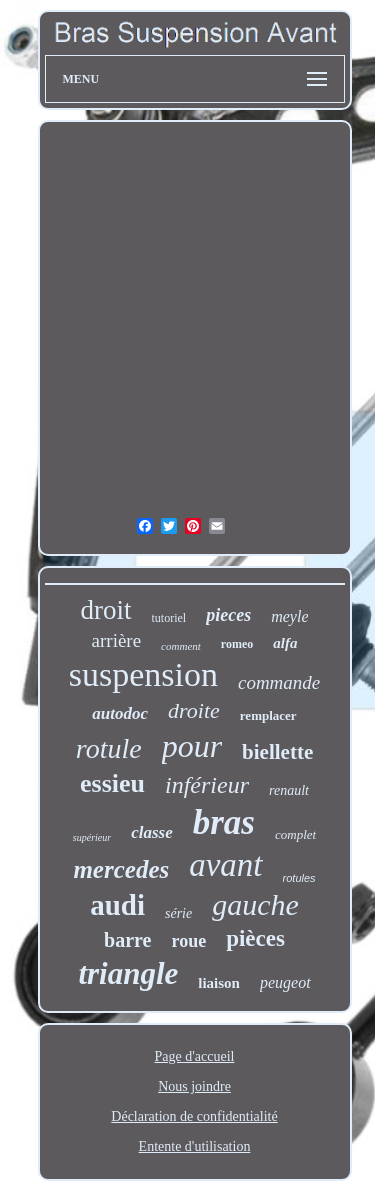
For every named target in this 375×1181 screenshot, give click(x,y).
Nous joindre (194, 1086)
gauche (255, 904)
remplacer (268, 715)
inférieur (207, 785)
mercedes (121, 869)
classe (152, 832)
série (178, 913)
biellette (277, 752)
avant (225, 865)
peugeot (285, 982)
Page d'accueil (195, 1056)
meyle (289, 616)
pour (192, 746)
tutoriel (169, 618)
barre (127, 940)
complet (295, 834)
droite (194, 710)
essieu (112, 783)
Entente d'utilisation (195, 1146)
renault (289, 790)
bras (224, 822)
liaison (219, 983)
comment (181, 646)
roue (188, 941)
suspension (143, 674)
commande (279, 682)
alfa (285, 643)
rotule (109, 748)
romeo (237, 644)
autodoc (120, 713)
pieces (228, 615)
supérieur (92, 837)
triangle (128, 973)
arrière (117, 640)
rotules (299, 878)
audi (117, 905)
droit (106, 610)
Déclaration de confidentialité (194, 1116)
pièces (255, 938)
